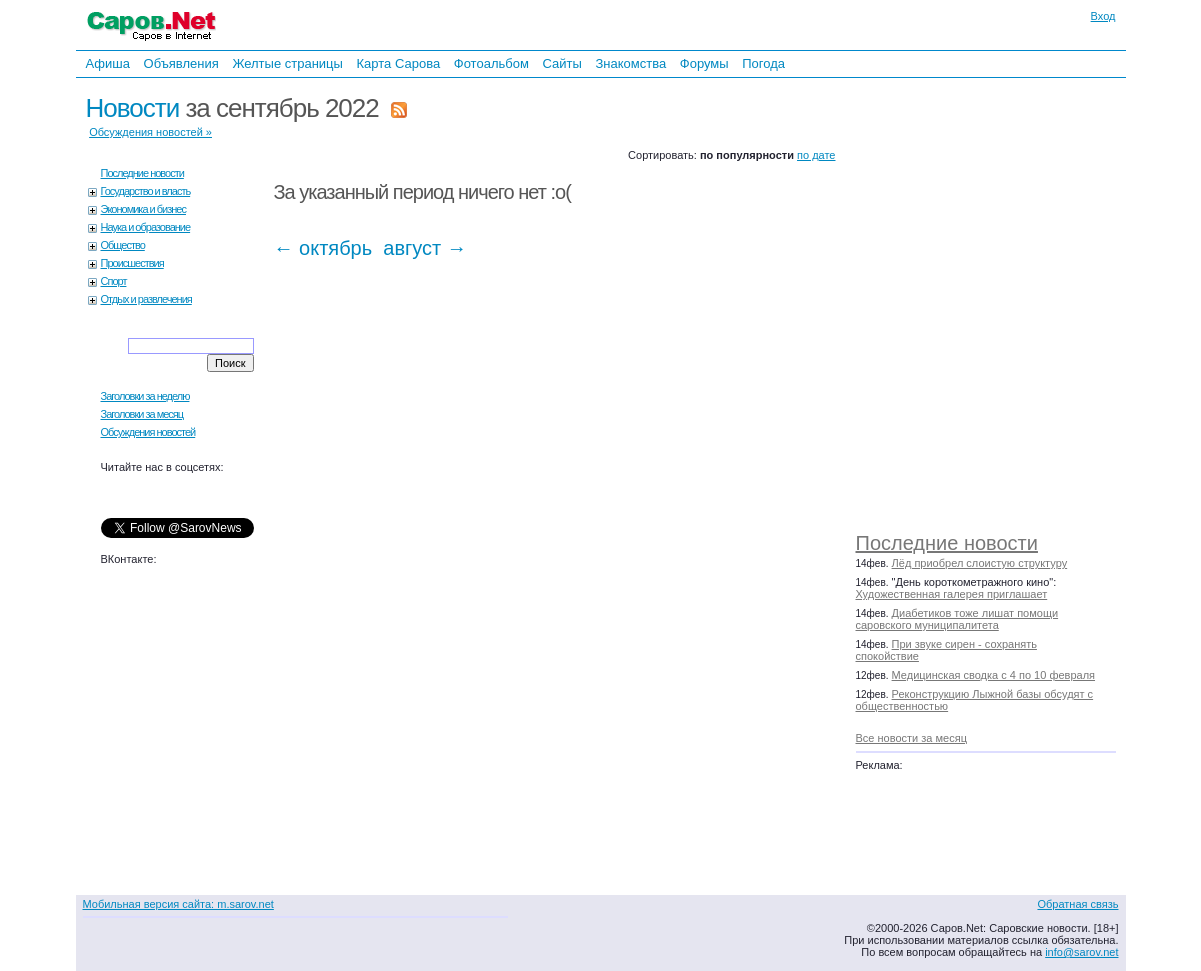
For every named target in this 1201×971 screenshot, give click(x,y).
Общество (123, 245)
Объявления (181, 63)
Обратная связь (1077, 904)
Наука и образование (146, 227)
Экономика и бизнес (143, 209)
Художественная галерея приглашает (952, 594)
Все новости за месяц (911, 738)
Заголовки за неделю (145, 396)
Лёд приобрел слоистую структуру (980, 563)
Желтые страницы (287, 63)
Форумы (704, 63)
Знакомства (630, 63)
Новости (133, 108)
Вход (1103, 16)
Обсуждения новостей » (150, 132)
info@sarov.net (1081, 952)
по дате (816, 155)
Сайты (561, 63)
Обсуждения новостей (148, 432)
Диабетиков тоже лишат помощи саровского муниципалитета (957, 619)
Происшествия (132, 263)
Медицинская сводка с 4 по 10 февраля (993, 675)
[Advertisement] (996, 300)
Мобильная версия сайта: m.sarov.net (178, 904)
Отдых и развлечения (146, 299)
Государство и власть (146, 191)
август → (425, 248)
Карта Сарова (399, 63)
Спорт (114, 281)
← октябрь (323, 248)
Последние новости (947, 543)
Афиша (108, 63)
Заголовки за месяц (142, 414)
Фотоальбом (491, 63)
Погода (763, 63)
